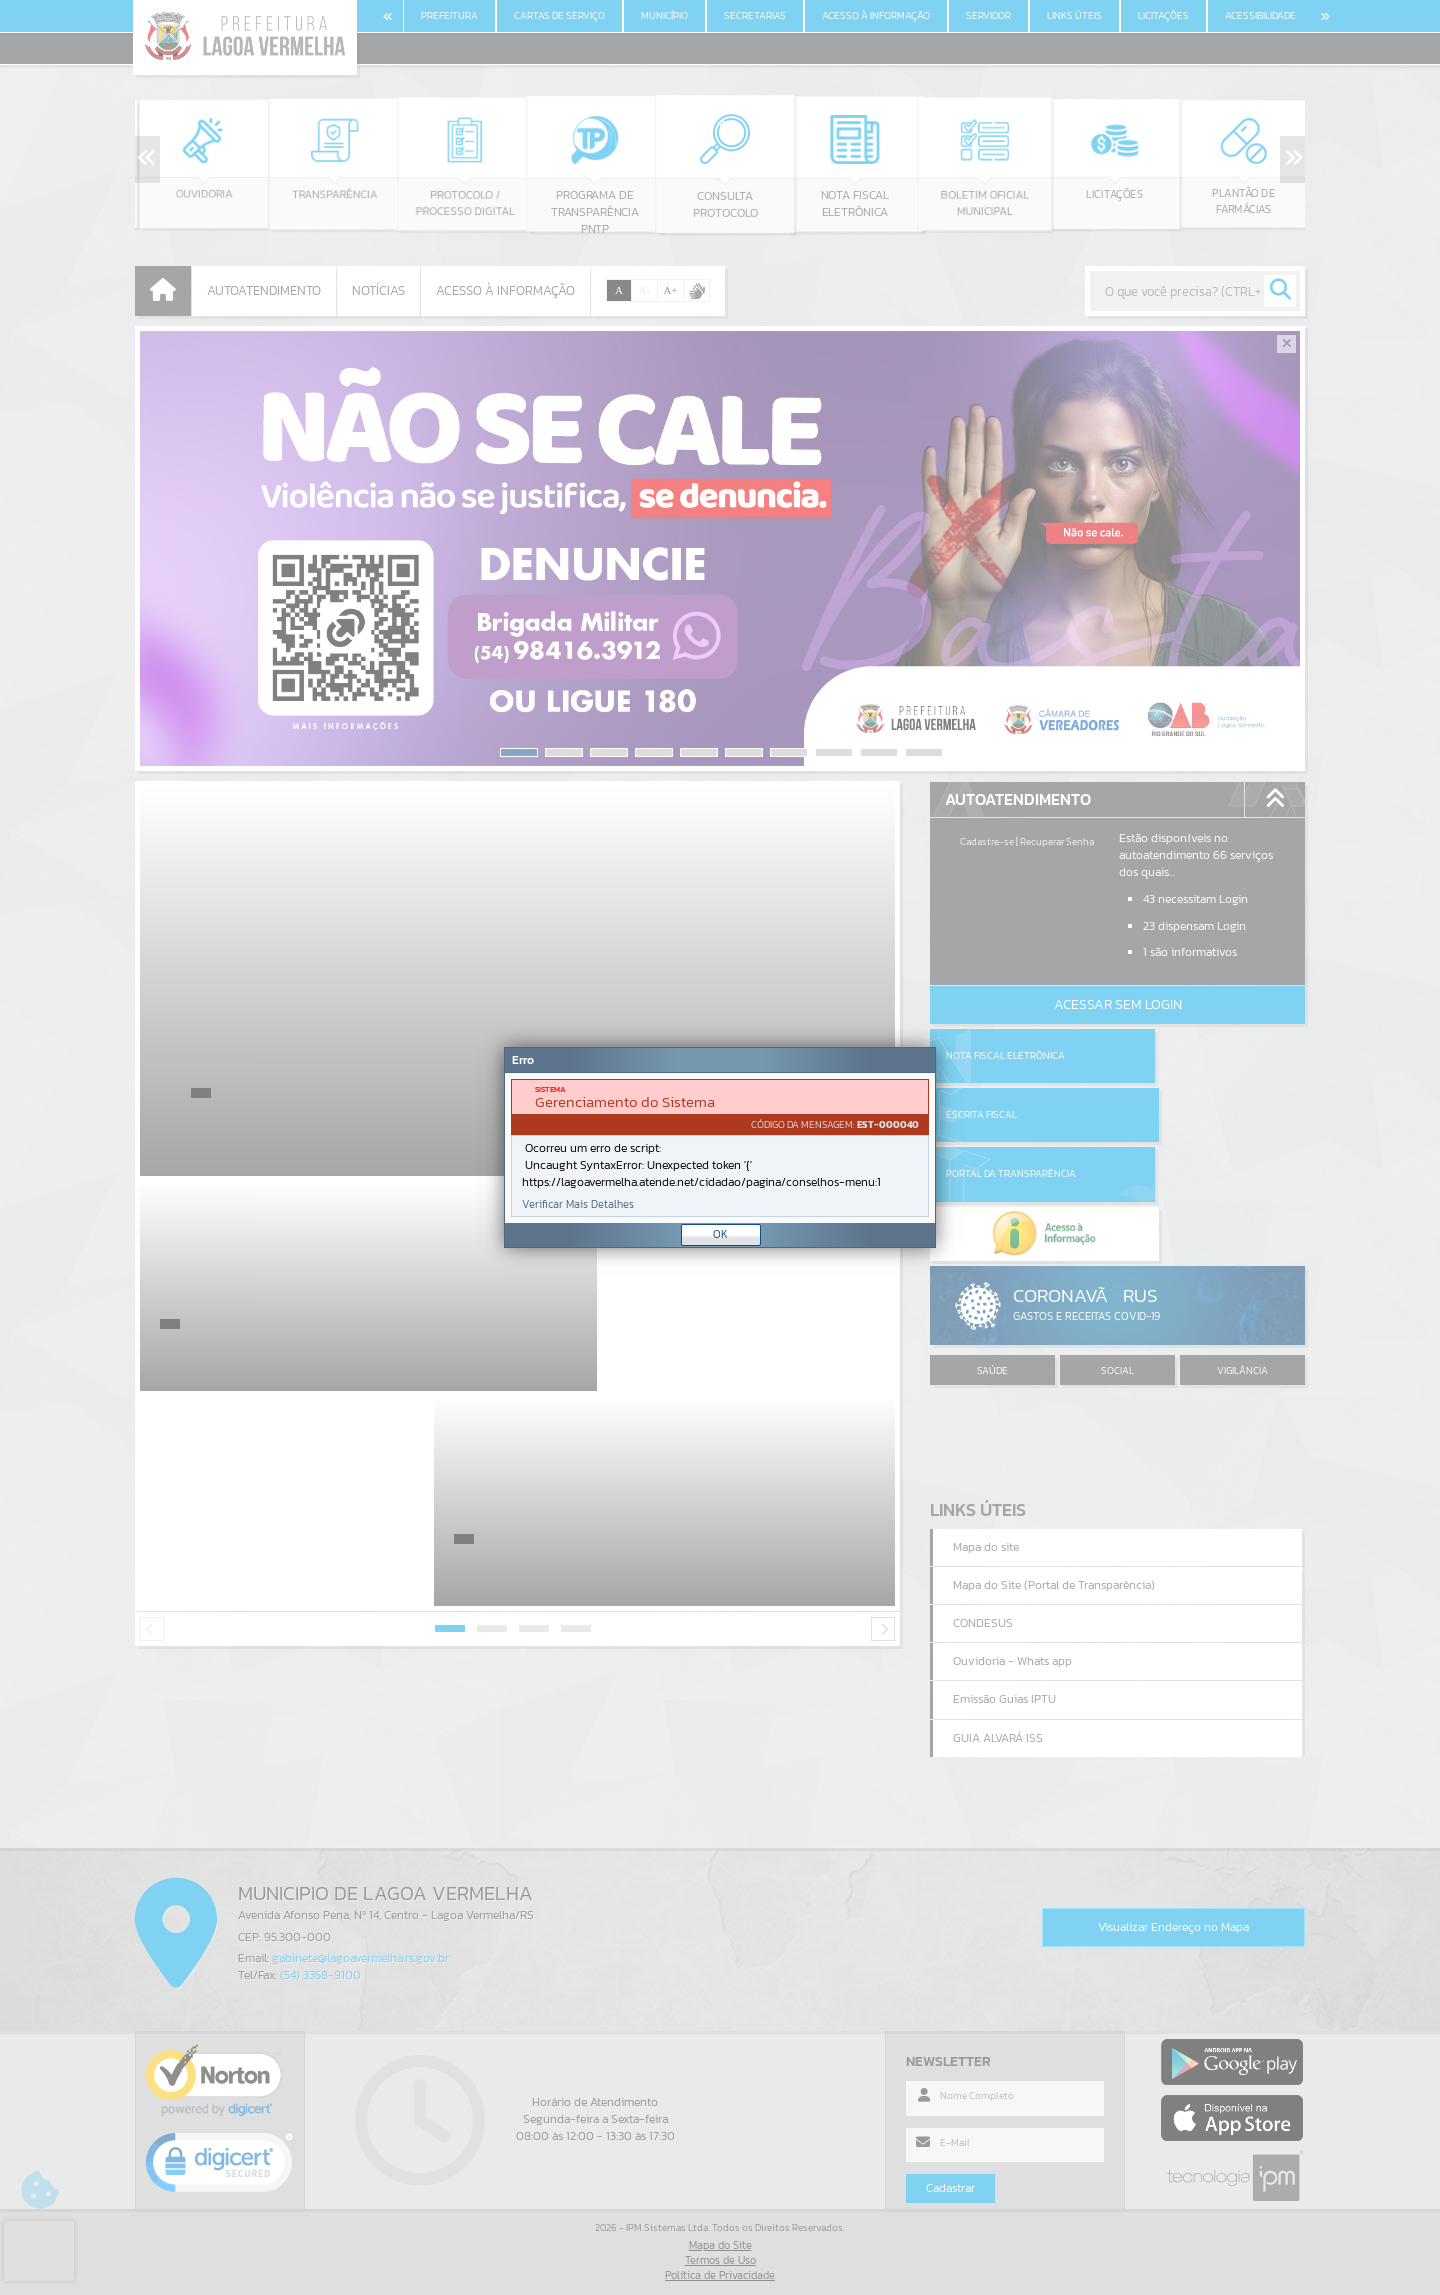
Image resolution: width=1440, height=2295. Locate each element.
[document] (720, 1148)
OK (720, 1234)
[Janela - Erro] (720, 1147)
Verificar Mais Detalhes (578, 1204)
